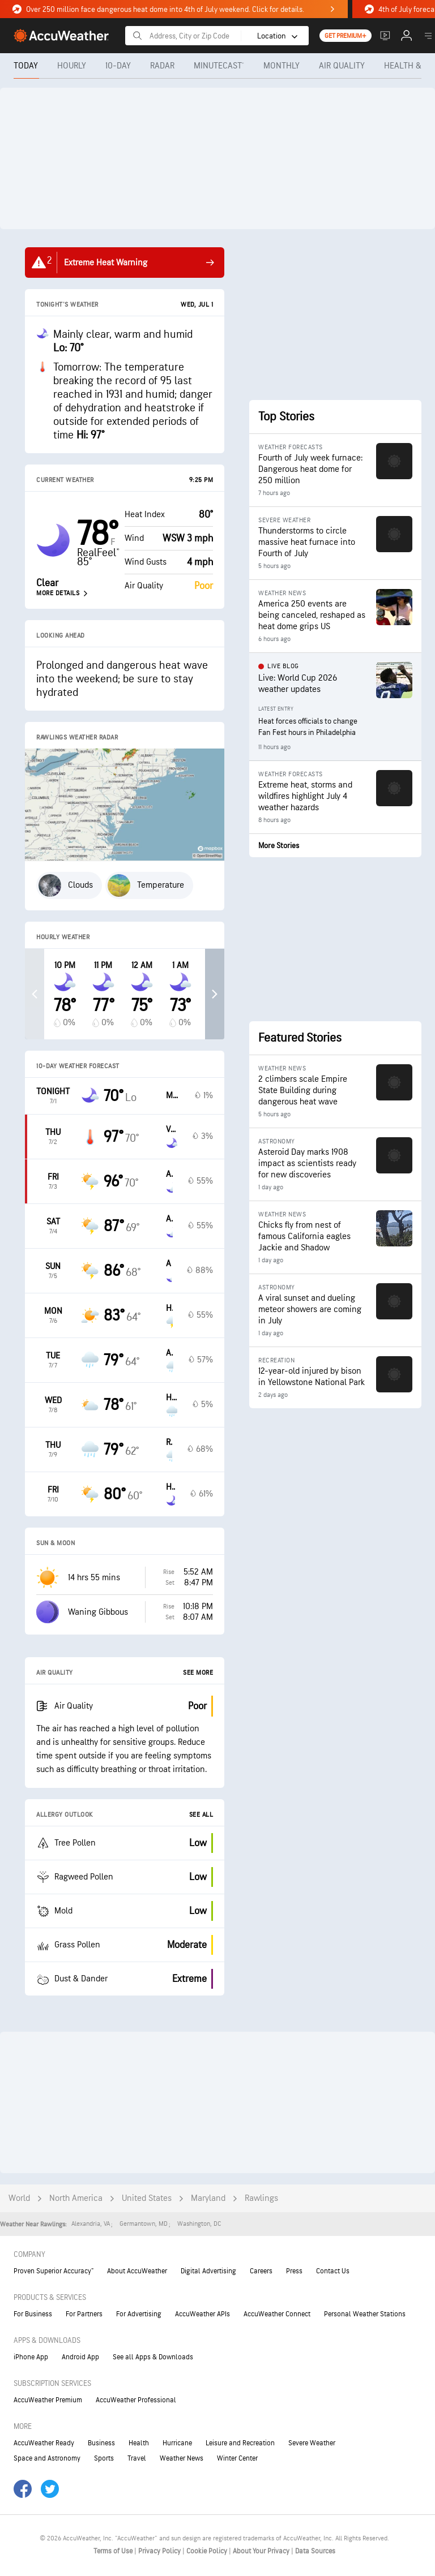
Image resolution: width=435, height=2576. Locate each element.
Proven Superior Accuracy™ (53, 2271)
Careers (261, 2271)
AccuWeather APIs (202, 2314)
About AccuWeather (137, 2271)
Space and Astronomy (47, 2458)
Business (101, 2443)
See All (201, 1814)
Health (139, 2443)
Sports (104, 2458)
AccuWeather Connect (277, 2314)
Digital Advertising (208, 2271)
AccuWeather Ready (44, 2443)
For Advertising (138, 2314)
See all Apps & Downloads (153, 2357)
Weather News (181, 2458)
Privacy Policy (160, 2551)
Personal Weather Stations (365, 2314)
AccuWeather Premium (48, 2400)
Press (294, 2271)
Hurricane (177, 2443)
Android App (80, 2357)
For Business (33, 2314)
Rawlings (261, 2198)
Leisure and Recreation (240, 2443)
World (19, 2198)
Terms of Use (113, 2551)
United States (147, 2198)
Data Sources (315, 2551)
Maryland (208, 2198)
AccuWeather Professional (136, 2400)
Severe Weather (311, 2443)
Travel (136, 2458)
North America (76, 2198)
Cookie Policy (207, 2551)
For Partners (84, 2314)
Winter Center (237, 2458)
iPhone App (31, 2357)
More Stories (278, 845)
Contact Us (332, 2271)
